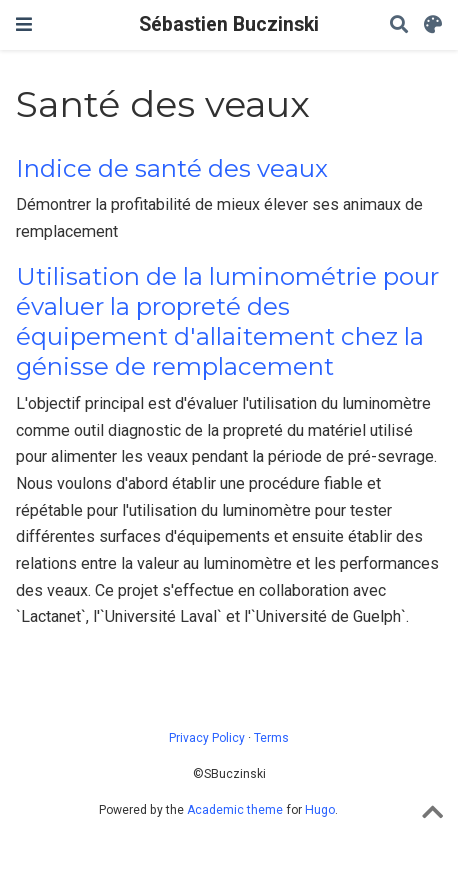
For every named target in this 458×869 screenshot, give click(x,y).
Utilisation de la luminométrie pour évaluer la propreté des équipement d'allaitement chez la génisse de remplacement (227, 322)
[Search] (399, 25)
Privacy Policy (207, 738)
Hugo (320, 810)
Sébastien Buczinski (229, 24)
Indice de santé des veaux (172, 168)
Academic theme (235, 810)
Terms (271, 738)
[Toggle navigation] (24, 24)
